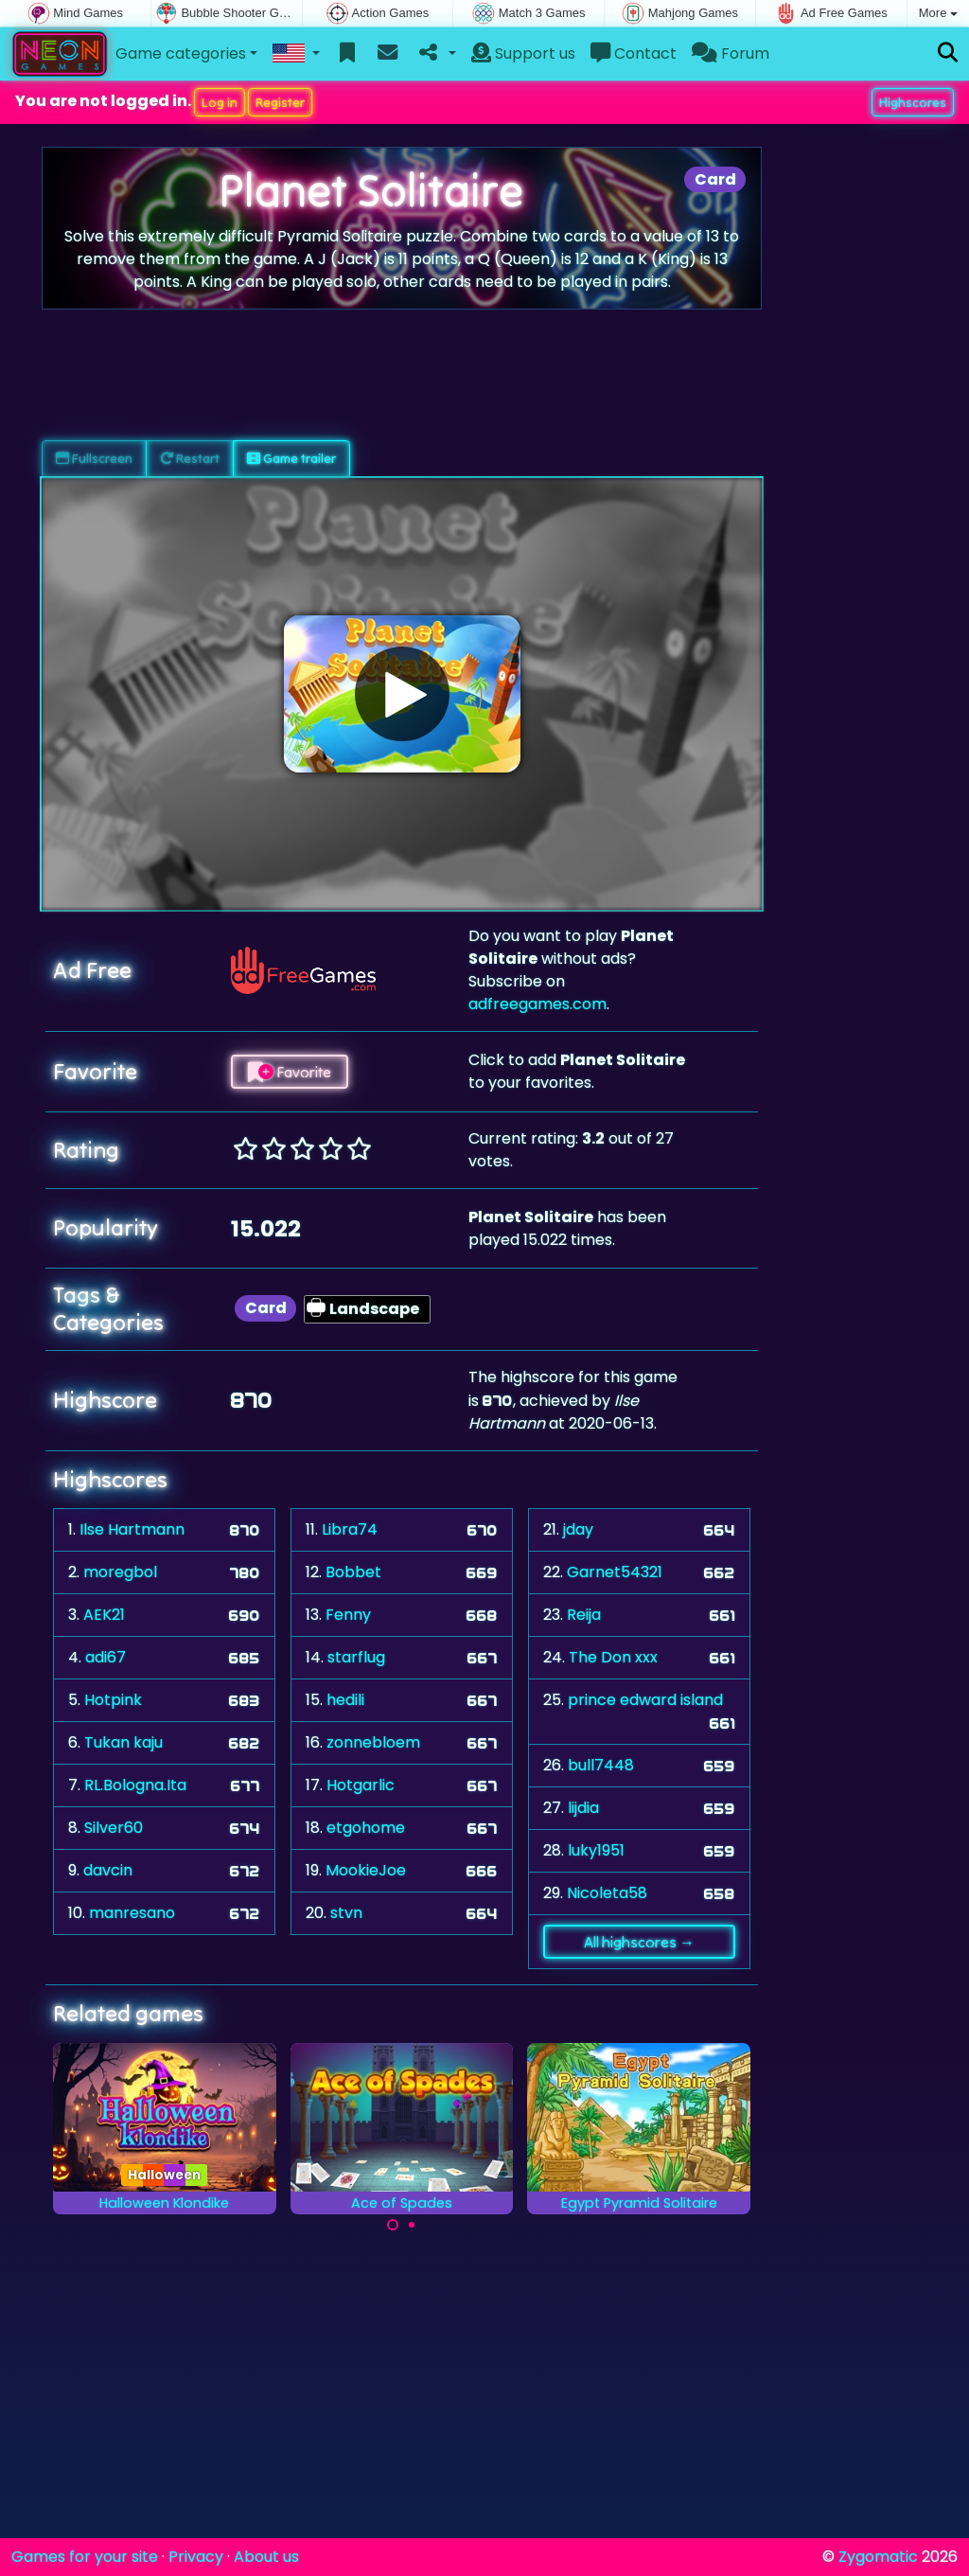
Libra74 (350, 1529)
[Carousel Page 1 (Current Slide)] (392, 2224)
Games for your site (84, 2556)
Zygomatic (878, 2556)
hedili (345, 1700)
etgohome (365, 1828)
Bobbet (353, 1572)
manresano (132, 1913)
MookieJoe (366, 1870)
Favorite (289, 1071)
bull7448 (601, 1765)
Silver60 (113, 1828)
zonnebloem (373, 1742)
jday (578, 1529)
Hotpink (113, 1700)
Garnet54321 (614, 1572)
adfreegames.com (537, 1004)
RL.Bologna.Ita (135, 1785)
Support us (523, 53)
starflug (356, 1657)
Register (280, 102)
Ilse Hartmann (132, 1529)
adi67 (105, 1657)
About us (266, 2556)
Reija (584, 1615)
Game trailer (291, 458)
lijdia (583, 1808)
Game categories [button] (180, 53)
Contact (633, 53)
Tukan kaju (123, 1742)
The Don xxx (613, 1657)
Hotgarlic (360, 1785)
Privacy (195, 2556)
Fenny (348, 1615)
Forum (730, 53)
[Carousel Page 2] (411, 2224)
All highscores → (639, 1941)
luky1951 (596, 1850)
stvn (346, 1913)
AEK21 (104, 1615)
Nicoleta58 (607, 1893)
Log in (220, 102)
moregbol (120, 1572)
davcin (107, 1870)
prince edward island (645, 1700)
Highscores (912, 102)
